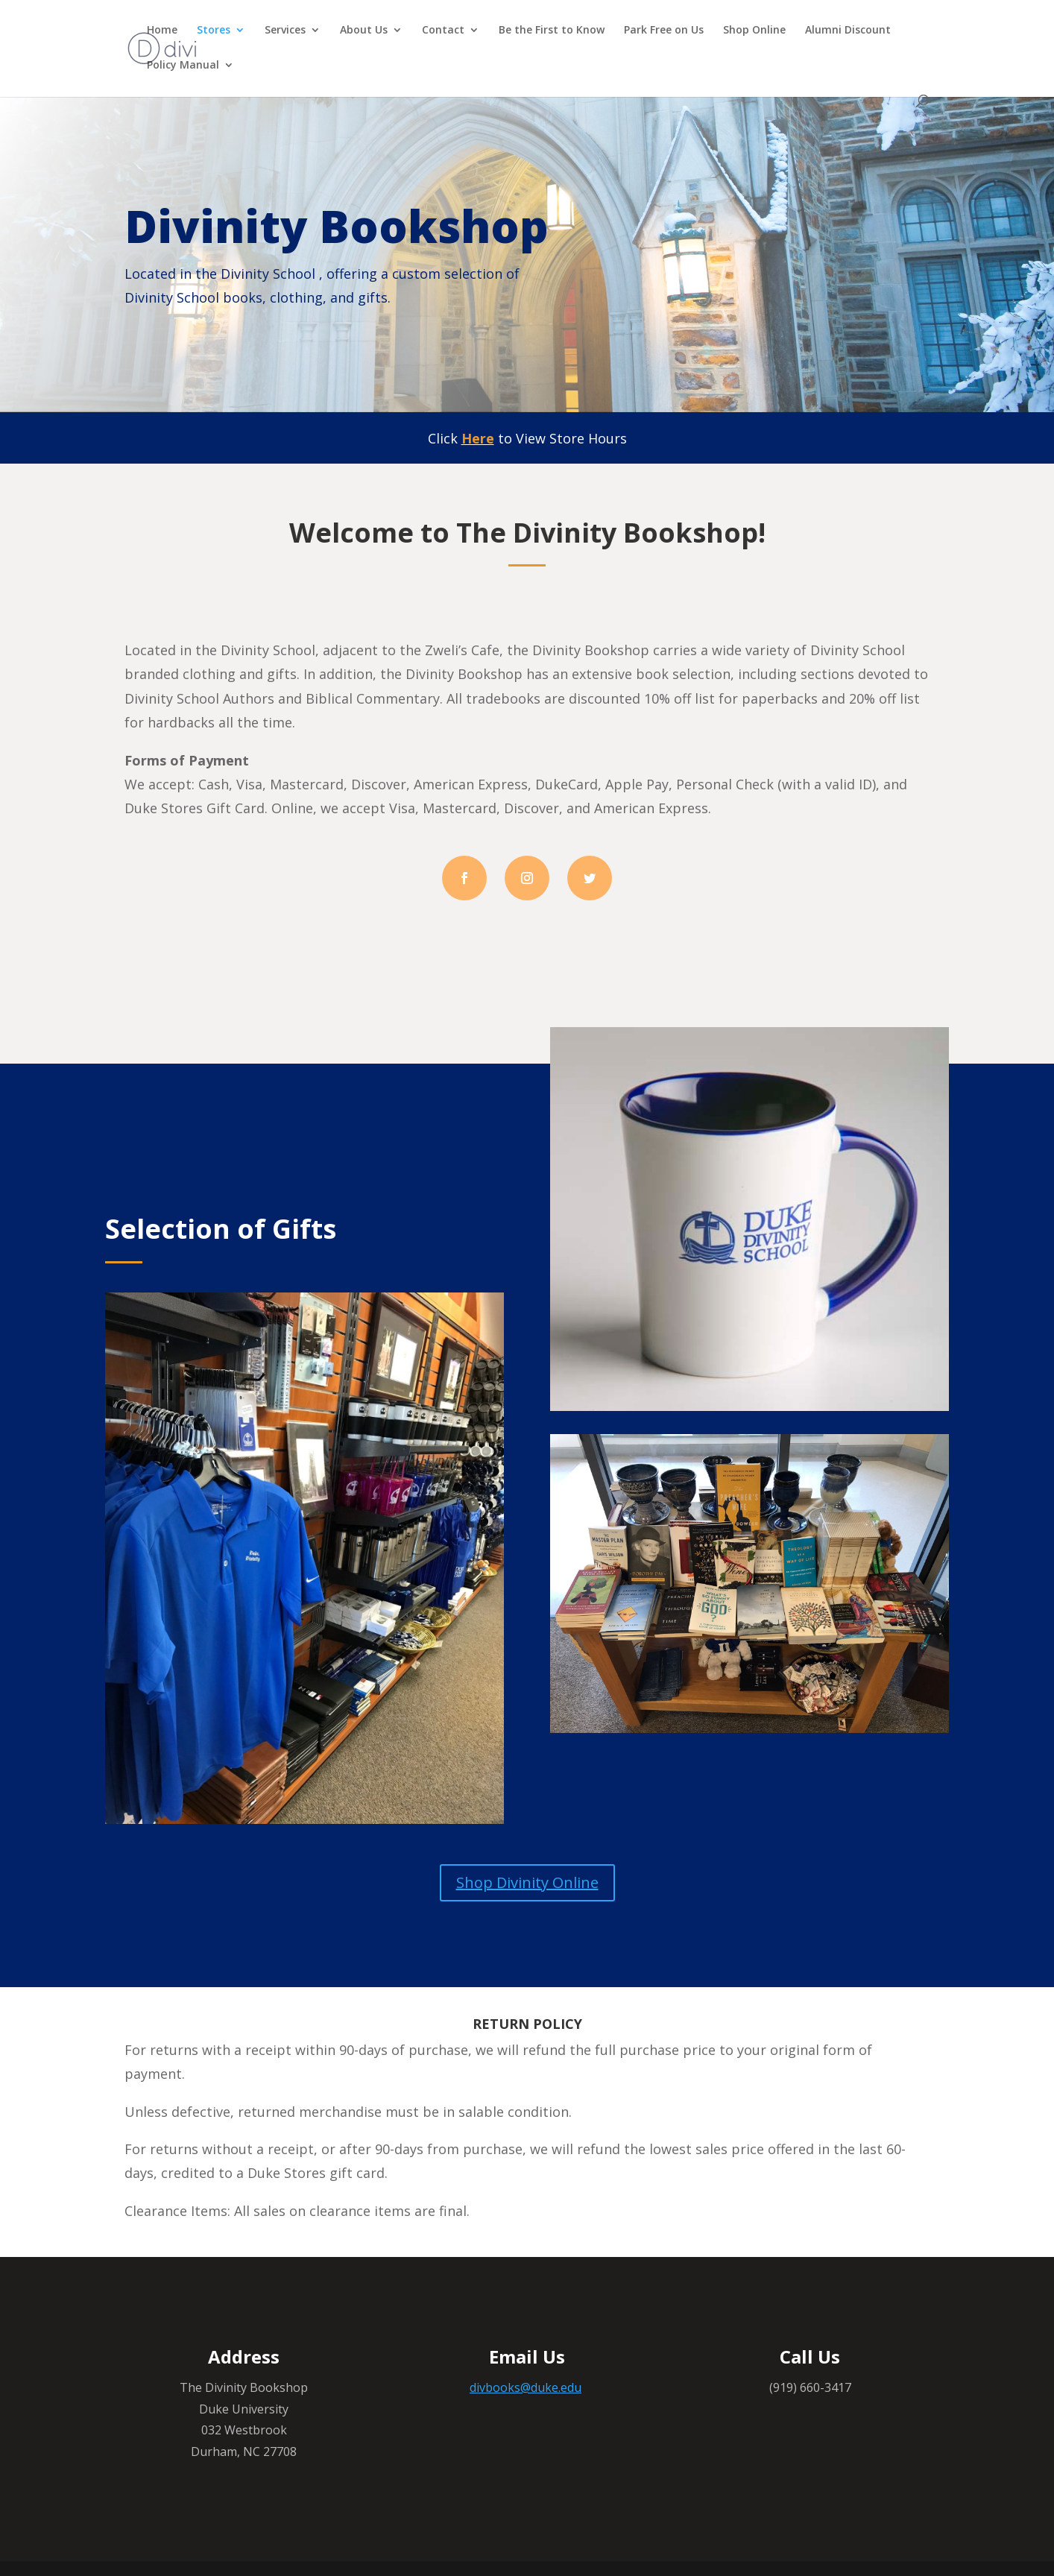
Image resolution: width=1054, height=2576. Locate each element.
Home (162, 31)
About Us (364, 31)
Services (285, 31)
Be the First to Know (552, 31)
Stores (213, 31)
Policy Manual (183, 66)
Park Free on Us (664, 31)
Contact (443, 31)
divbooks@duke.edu (525, 2387)
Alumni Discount (848, 31)
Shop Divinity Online (527, 1882)
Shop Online (754, 31)
